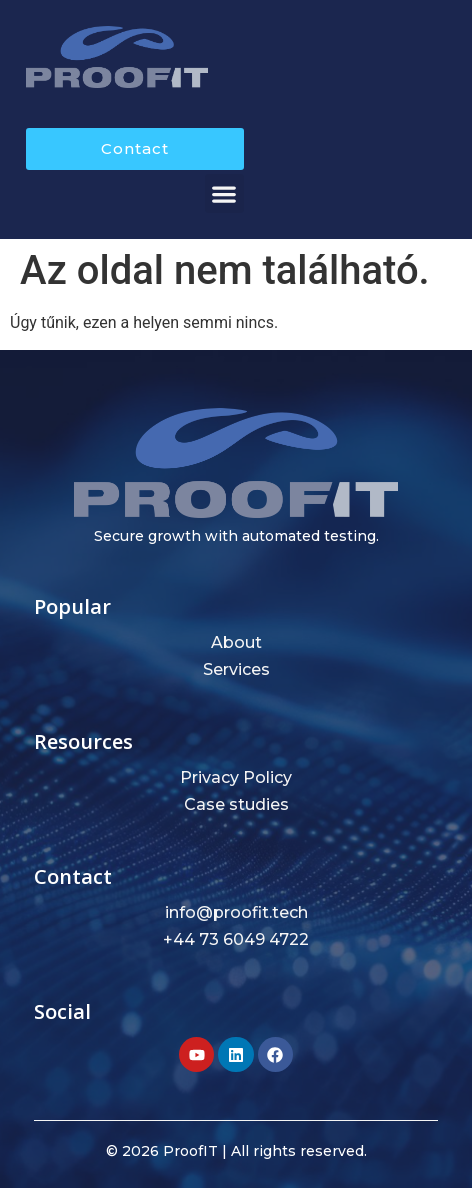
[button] (224, 193)
